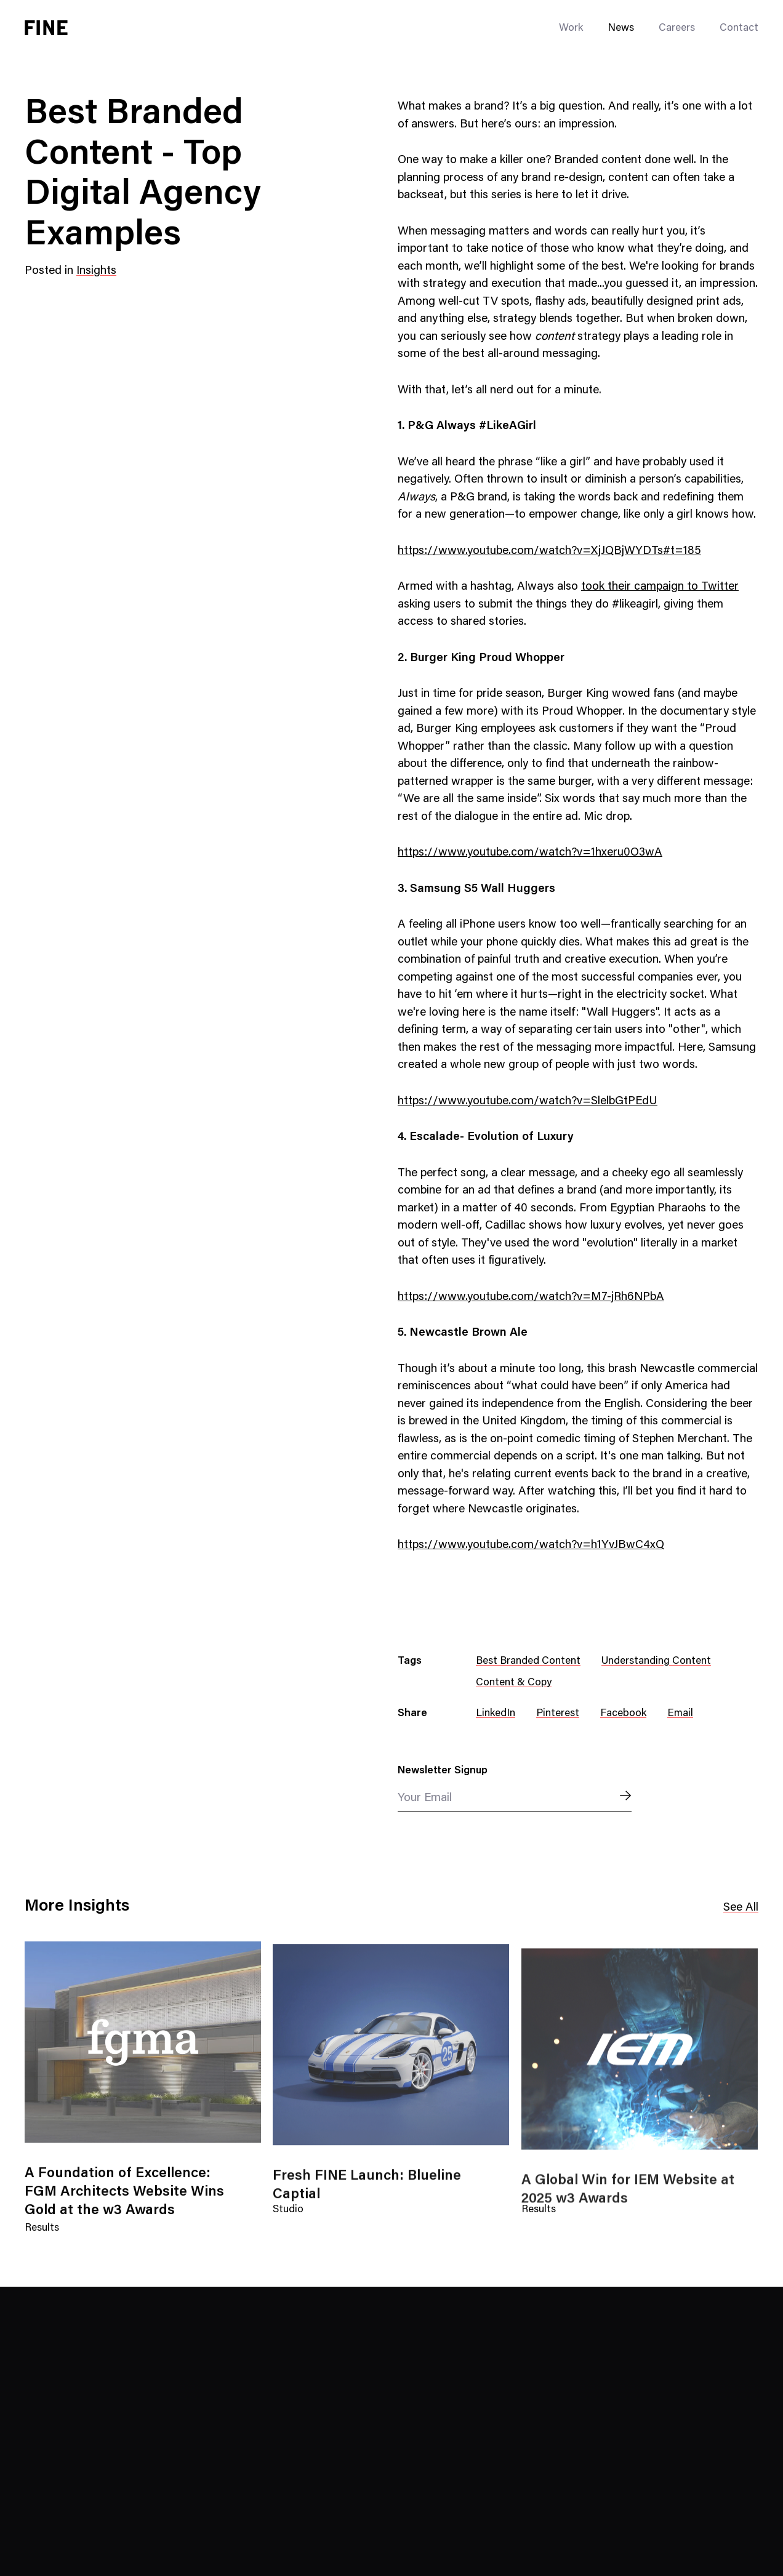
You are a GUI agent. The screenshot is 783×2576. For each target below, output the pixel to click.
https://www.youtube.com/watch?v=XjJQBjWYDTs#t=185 (549, 551)
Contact (739, 28)
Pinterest (557, 1714)
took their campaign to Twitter (660, 587)
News (621, 28)
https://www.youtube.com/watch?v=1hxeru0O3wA (530, 853)
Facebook (623, 1714)
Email (680, 1714)
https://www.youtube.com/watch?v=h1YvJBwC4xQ (531, 1545)
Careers (677, 28)
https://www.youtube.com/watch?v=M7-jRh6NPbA (531, 1297)
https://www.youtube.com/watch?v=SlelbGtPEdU (527, 1101)
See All (740, 1908)
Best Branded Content (528, 1661)
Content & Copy (514, 1683)
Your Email (425, 1798)
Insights (96, 271)
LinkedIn (495, 1714)
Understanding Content (656, 1661)
